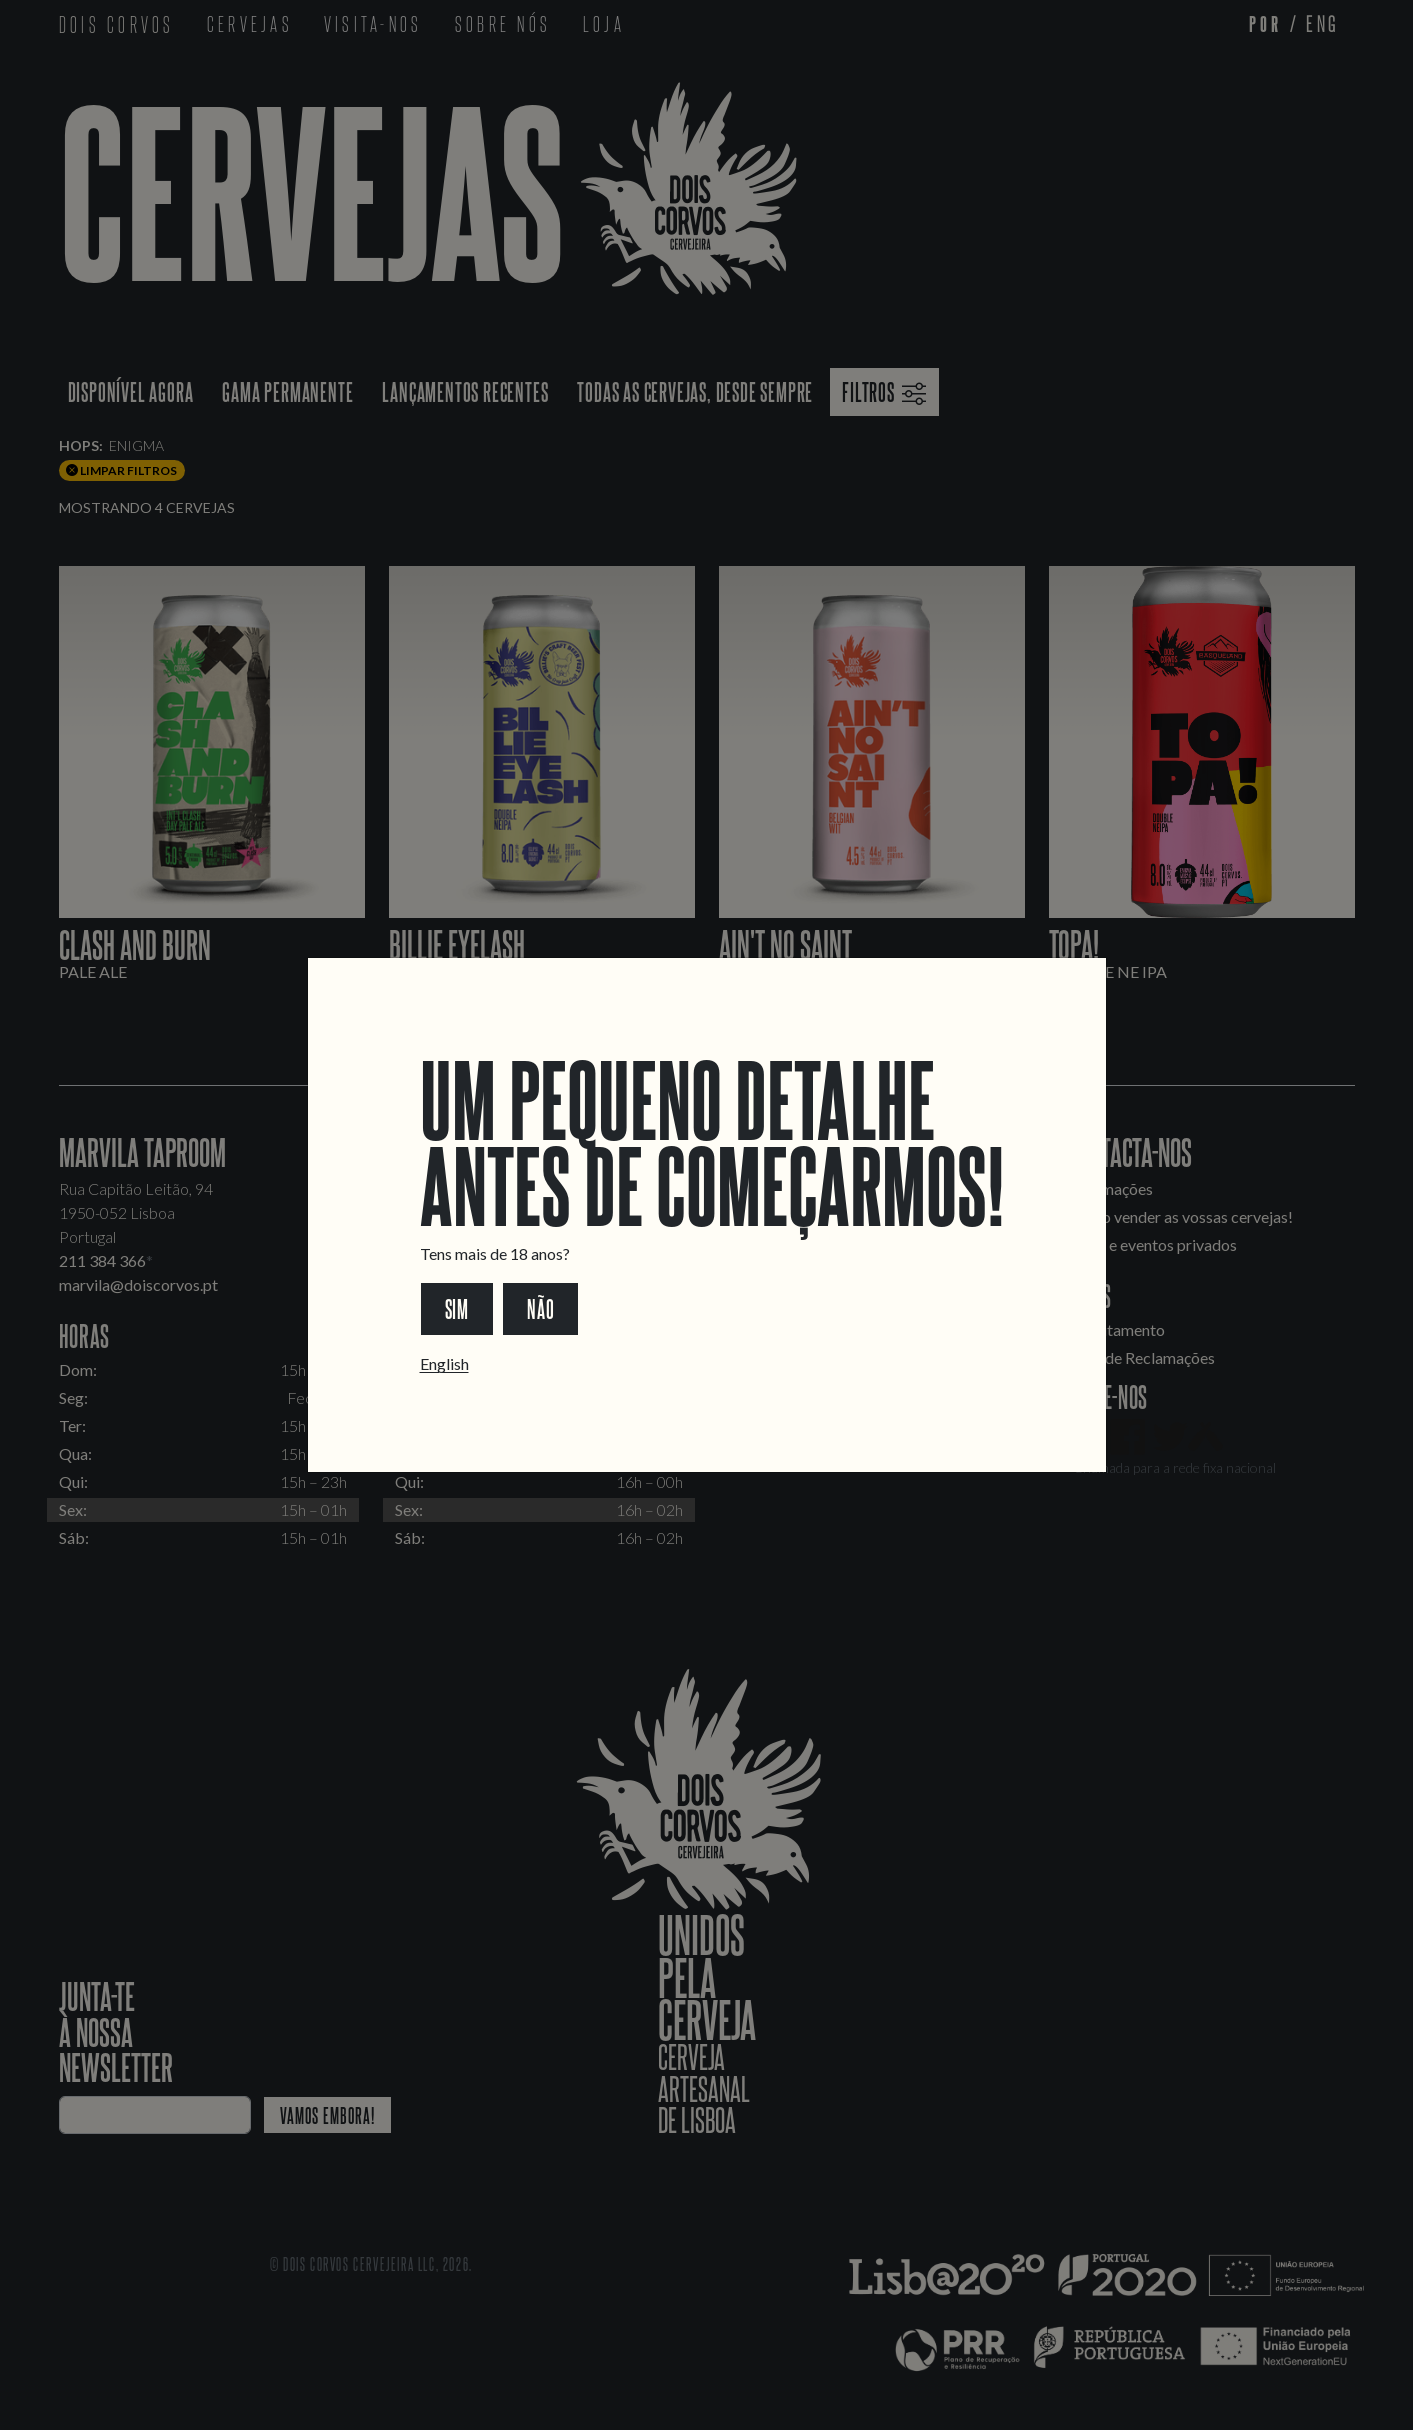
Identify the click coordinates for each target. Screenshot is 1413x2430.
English (444, 1363)
